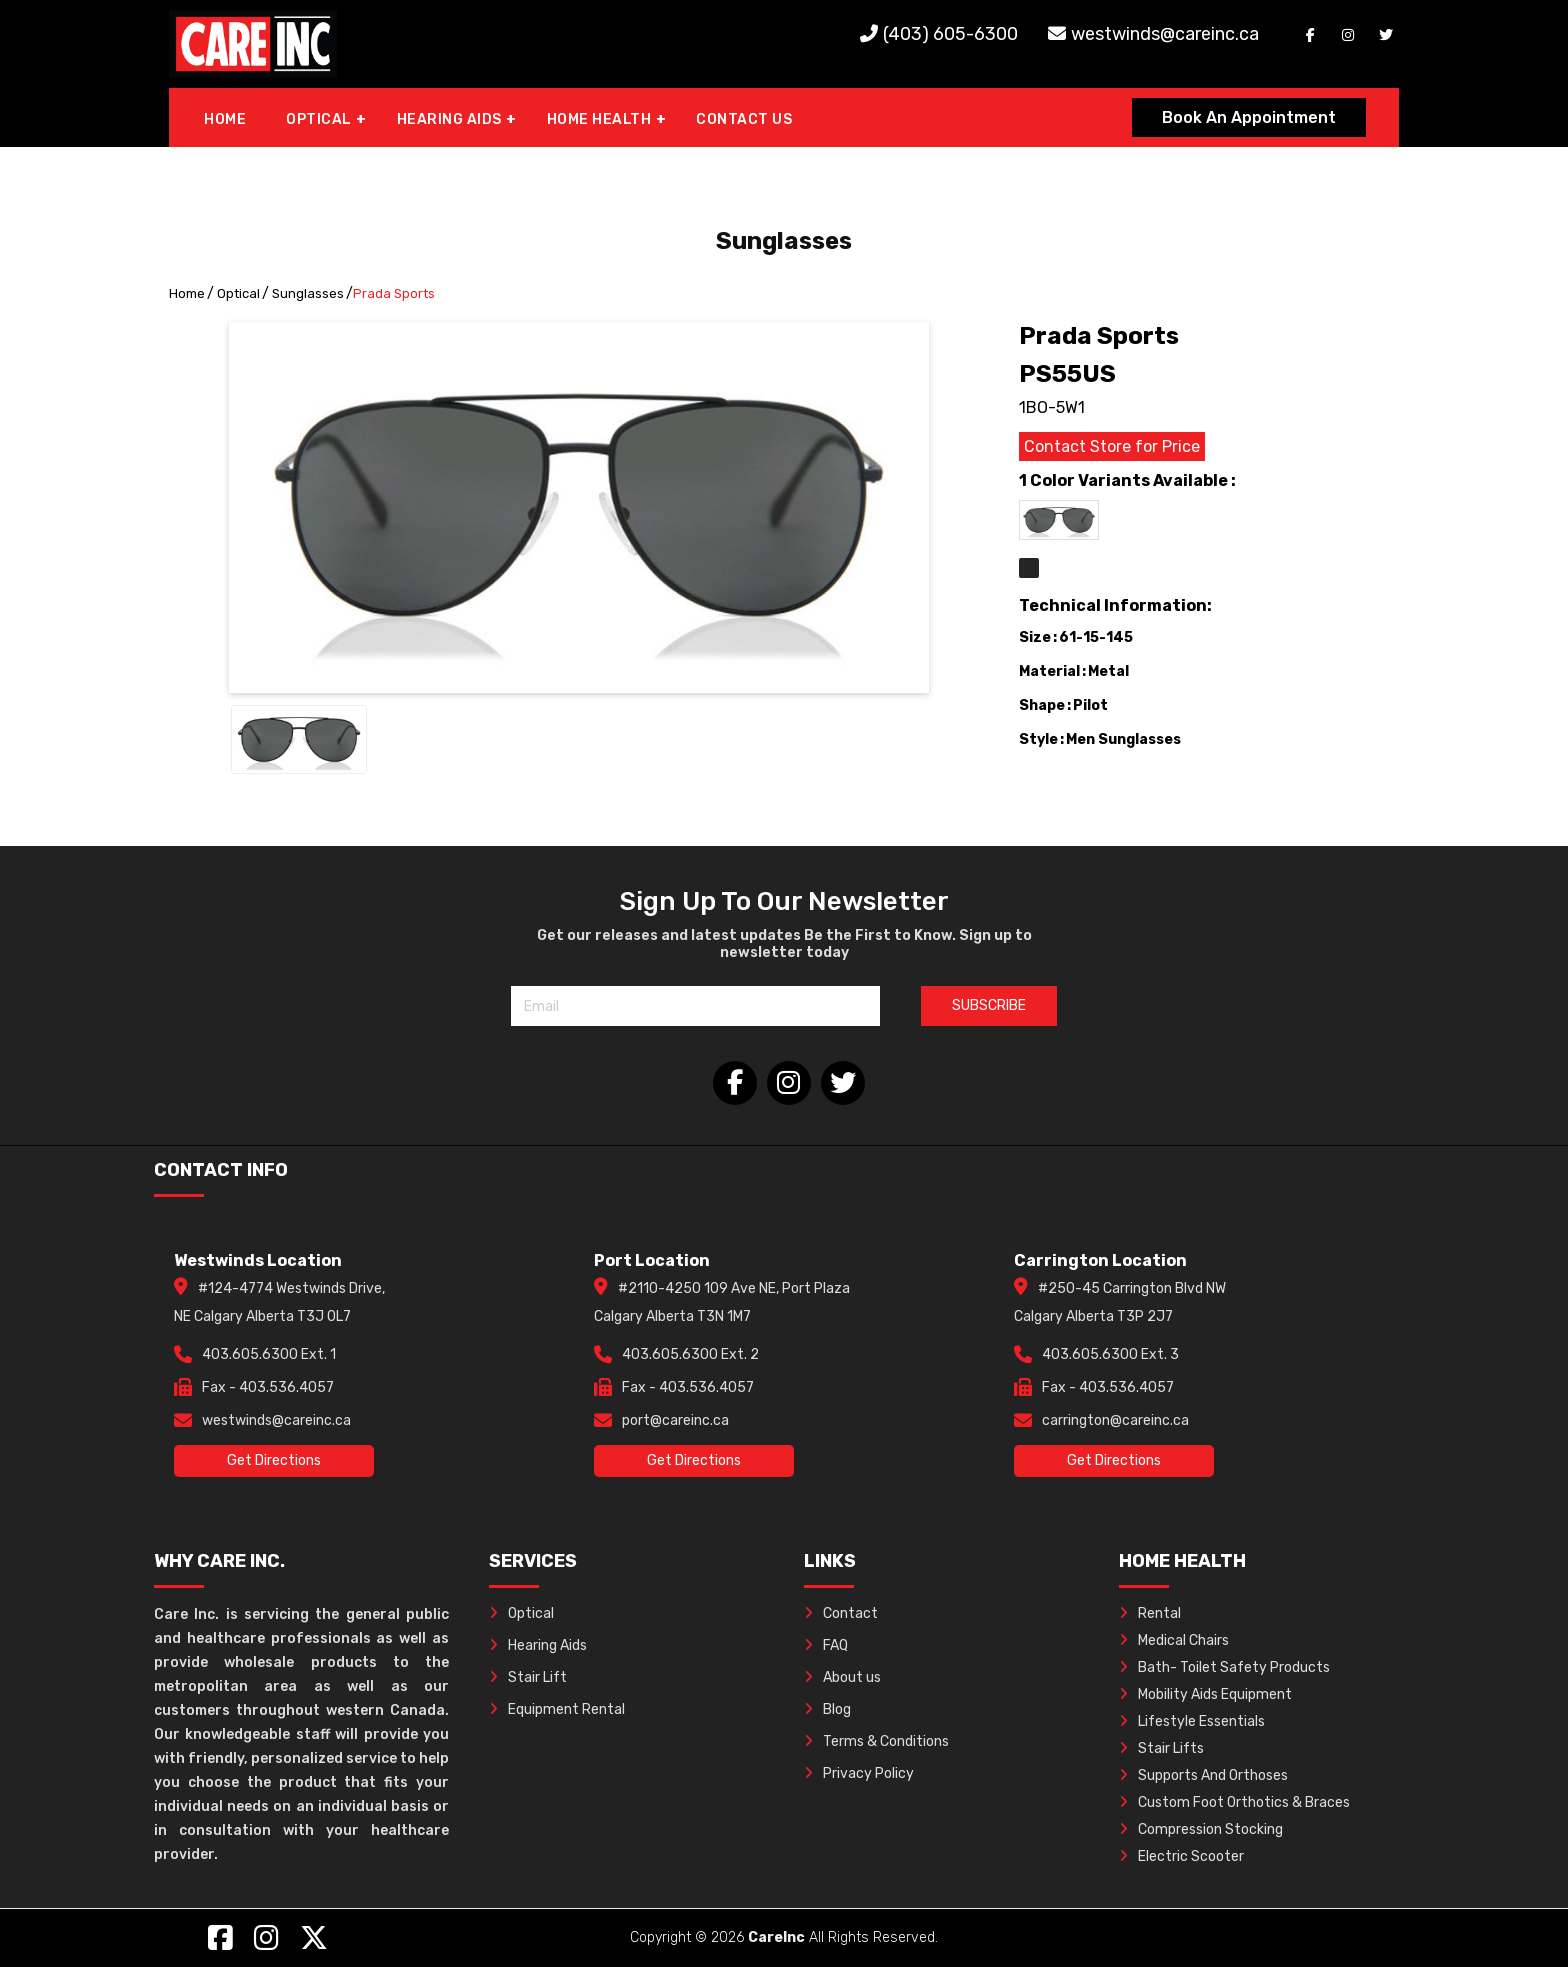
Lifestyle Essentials (1192, 1721)
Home (187, 293)
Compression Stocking (1201, 1829)
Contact (841, 1613)
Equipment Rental (557, 1709)
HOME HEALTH (599, 119)
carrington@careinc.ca (1115, 1420)
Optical (238, 293)
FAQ (826, 1645)
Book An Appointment (1249, 117)
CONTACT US (744, 119)
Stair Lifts (1161, 1748)
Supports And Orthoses (1203, 1775)
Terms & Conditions (876, 1741)
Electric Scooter (1181, 1856)
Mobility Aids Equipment (1205, 1694)
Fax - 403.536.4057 (268, 1387)
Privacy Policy (859, 1773)
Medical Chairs (1174, 1640)
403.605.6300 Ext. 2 (690, 1354)
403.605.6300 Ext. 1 (269, 1354)
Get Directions (274, 1460)
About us (842, 1677)
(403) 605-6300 (950, 34)
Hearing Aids (538, 1645)
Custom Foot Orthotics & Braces (1234, 1802)
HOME (225, 119)
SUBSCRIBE (989, 1005)
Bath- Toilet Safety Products (1224, 1667)
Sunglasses (308, 293)
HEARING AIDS (449, 119)
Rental (1150, 1613)
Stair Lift (528, 1677)
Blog (827, 1709)
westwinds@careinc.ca (1165, 34)
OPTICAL (319, 119)
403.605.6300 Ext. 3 (1110, 1354)
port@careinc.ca (675, 1420)
